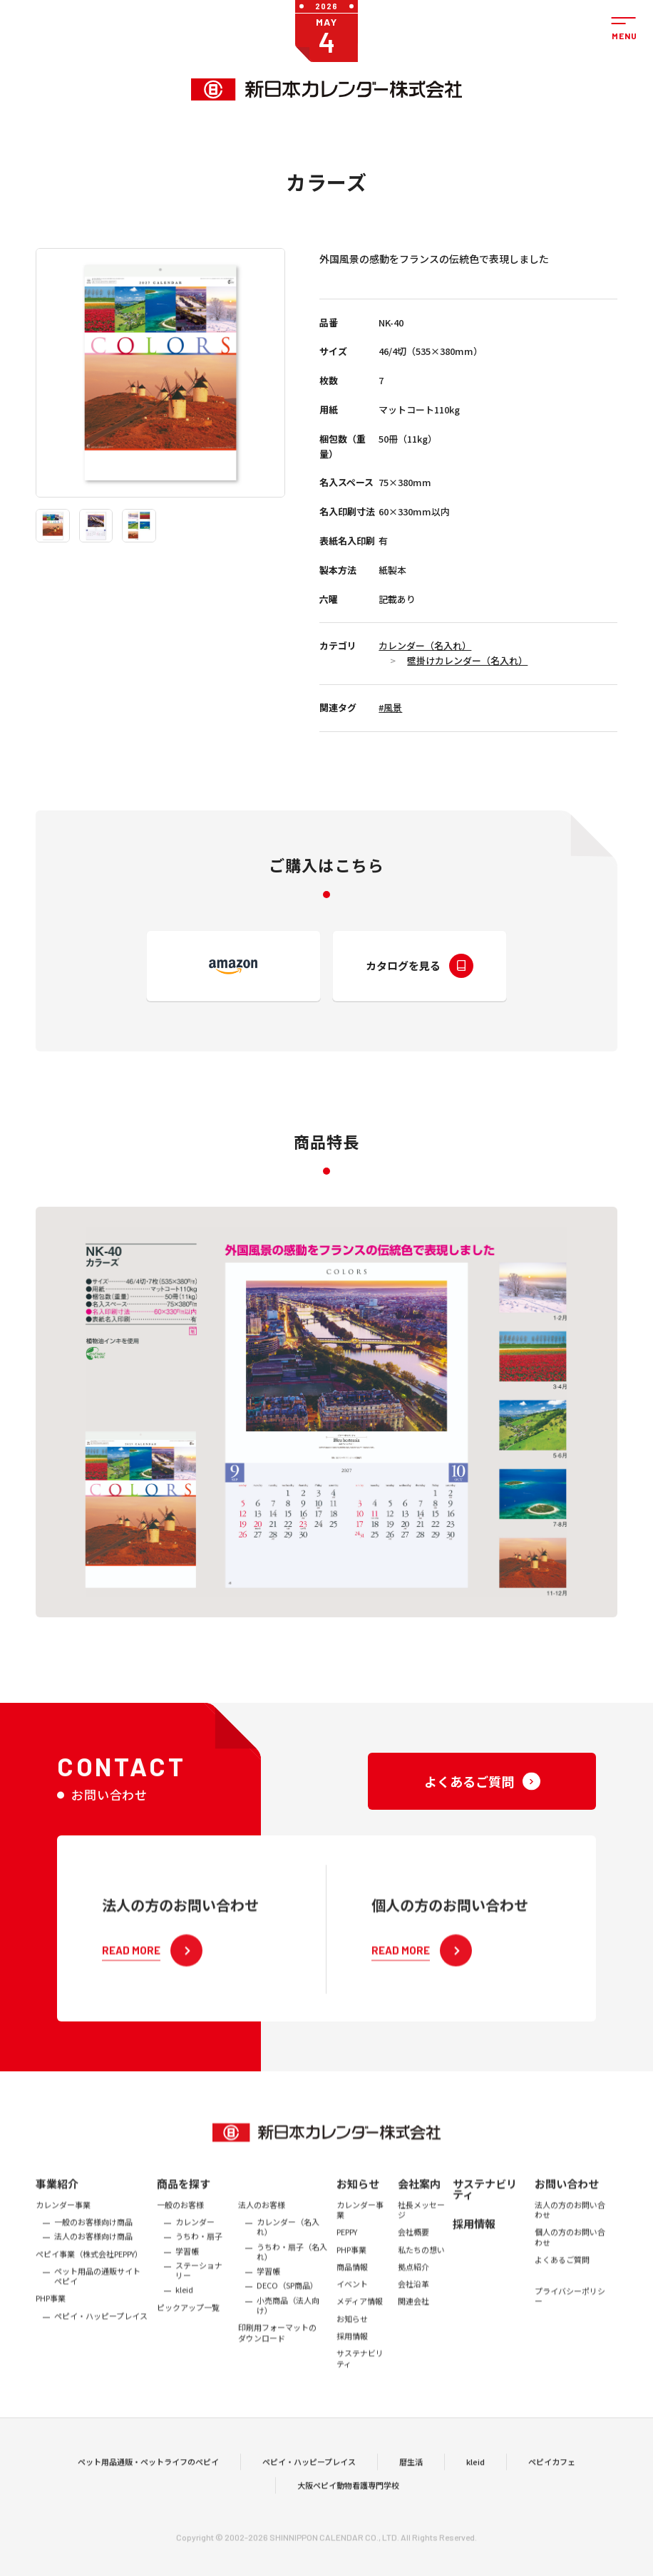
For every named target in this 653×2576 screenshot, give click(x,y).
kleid (475, 2486)
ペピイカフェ (551, 2486)
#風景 (390, 707)
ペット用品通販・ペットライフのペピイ (148, 2486)
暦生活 (411, 2486)
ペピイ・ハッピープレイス (309, 2486)
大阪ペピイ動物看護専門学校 (348, 2509)
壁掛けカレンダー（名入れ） (467, 660)
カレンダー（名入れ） (425, 645)
